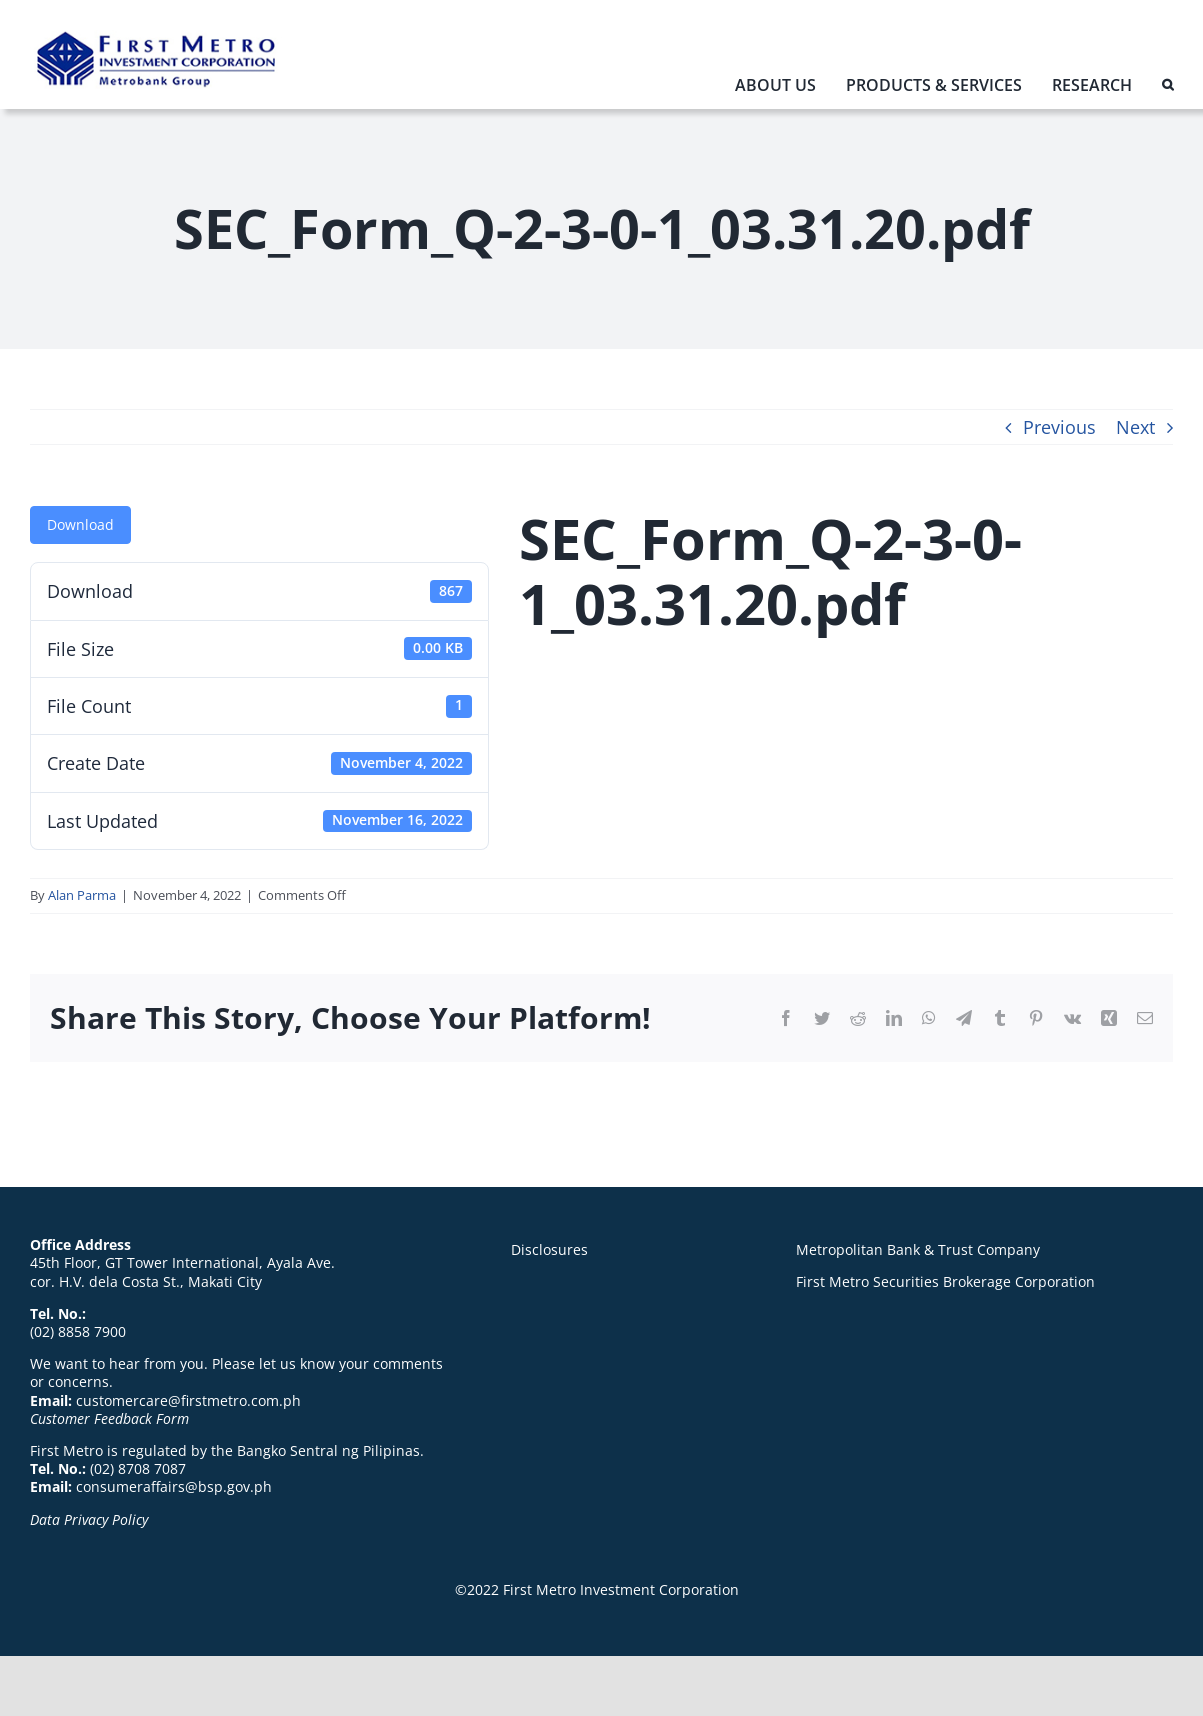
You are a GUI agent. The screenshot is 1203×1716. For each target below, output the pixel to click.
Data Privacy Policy (89, 1519)
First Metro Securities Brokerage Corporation (945, 1281)
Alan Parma (82, 895)
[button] (1167, 89)
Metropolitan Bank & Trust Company (918, 1249)
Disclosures (549, 1249)
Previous (1059, 427)
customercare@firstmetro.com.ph (188, 1400)
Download (80, 524)
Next (1135, 427)
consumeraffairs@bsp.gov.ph (174, 1486)
